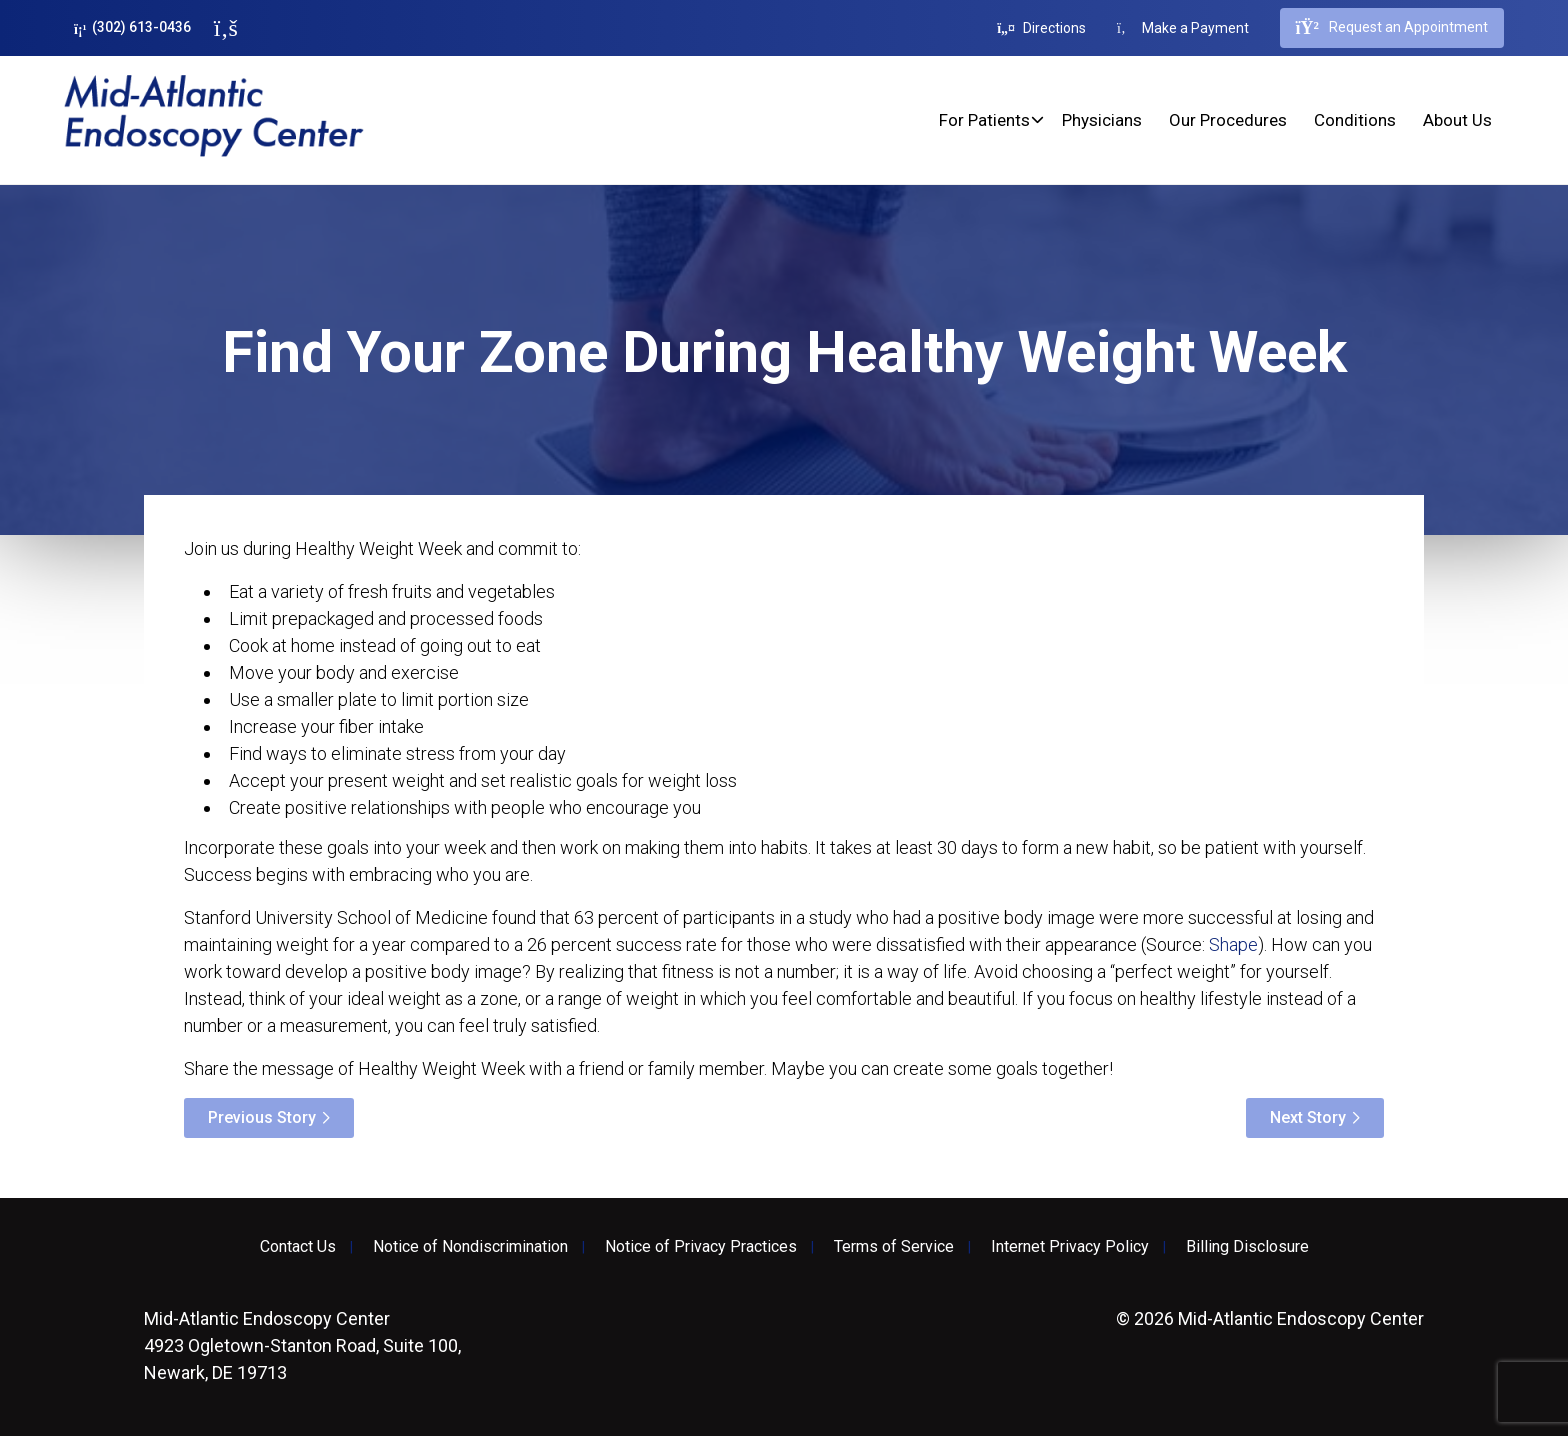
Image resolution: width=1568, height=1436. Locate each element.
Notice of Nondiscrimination (470, 1247)
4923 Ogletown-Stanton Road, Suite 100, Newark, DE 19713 (302, 1345)
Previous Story (262, 1117)
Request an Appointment (1392, 28)
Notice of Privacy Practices (701, 1247)
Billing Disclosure (1247, 1247)
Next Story (1308, 1117)
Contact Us (298, 1247)
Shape (1233, 944)
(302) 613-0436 (132, 27)
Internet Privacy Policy (1070, 1247)
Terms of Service (894, 1247)
